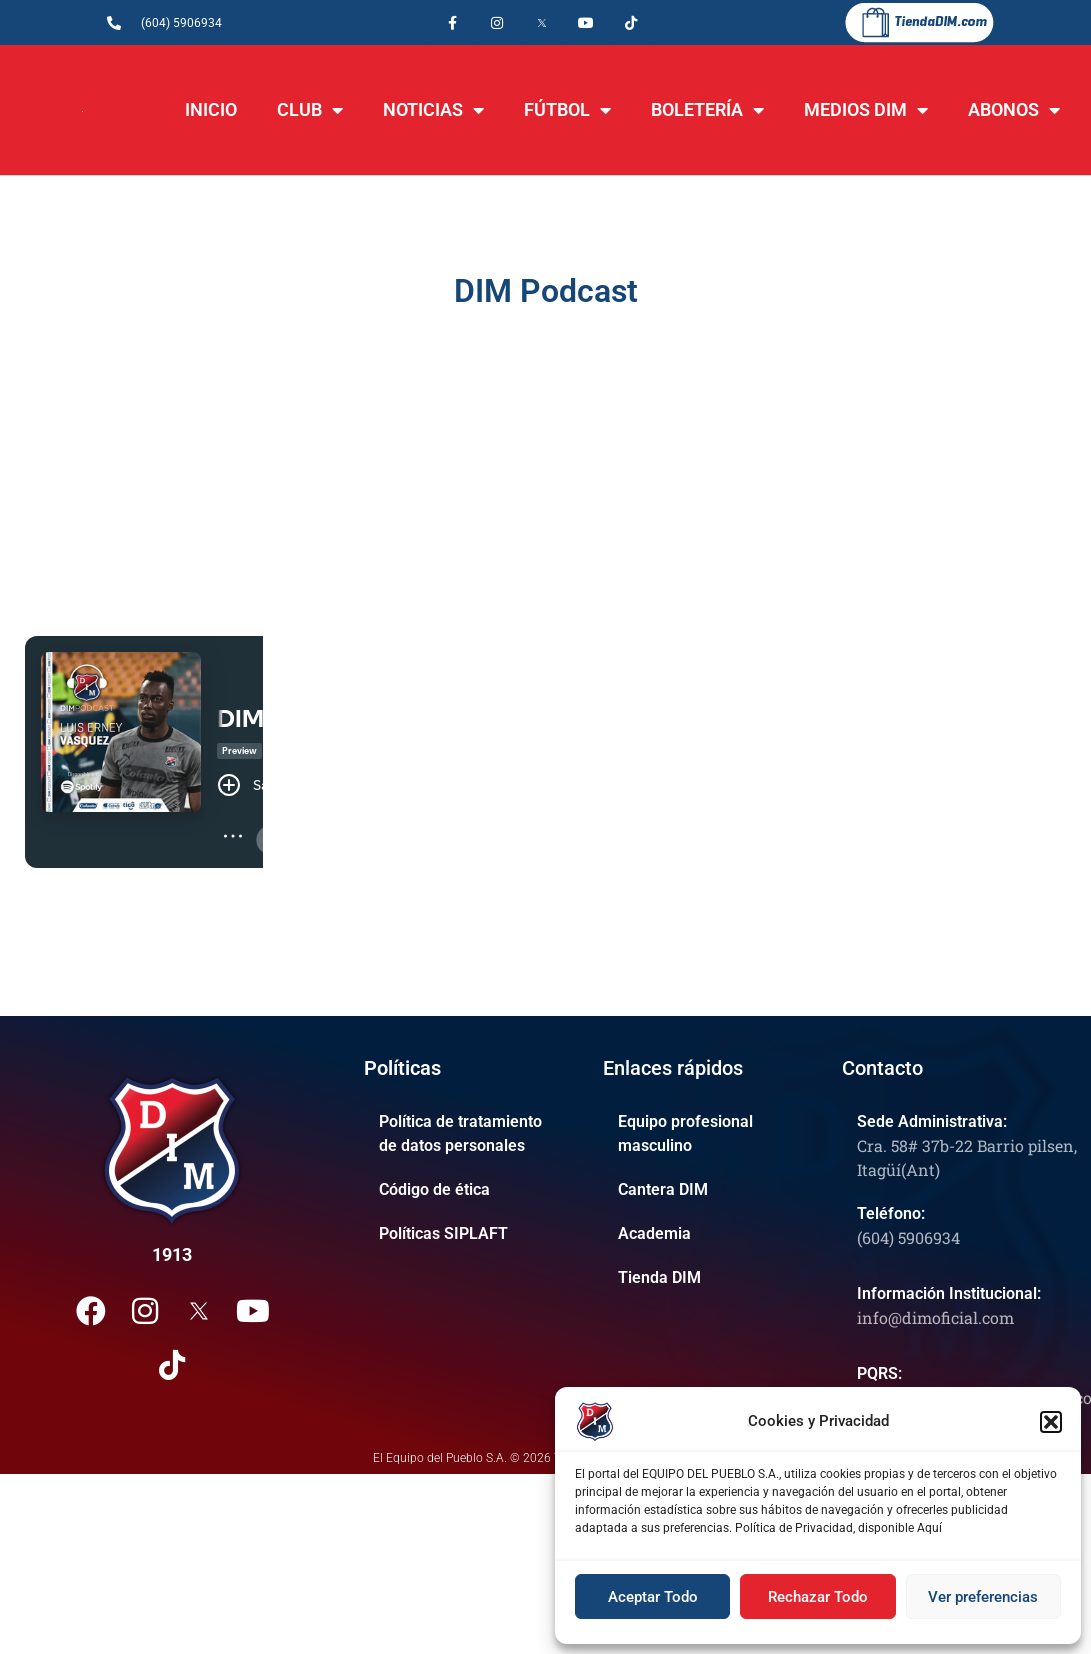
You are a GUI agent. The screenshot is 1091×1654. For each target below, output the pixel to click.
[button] (1051, 1422)
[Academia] (707, 1234)
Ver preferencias (983, 1597)
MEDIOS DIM (866, 110)
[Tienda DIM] (707, 1278)
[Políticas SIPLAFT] (468, 1234)
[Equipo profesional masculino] (707, 1134)
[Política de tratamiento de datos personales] (468, 1134)
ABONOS (1014, 110)
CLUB (310, 110)
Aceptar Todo (653, 1597)
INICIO (211, 109)
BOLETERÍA (707, 110)
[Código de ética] (468, 1190)
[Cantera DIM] (707, 1190)
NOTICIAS (433, 110)
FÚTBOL (567, 110)
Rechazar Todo (818, 1597)
